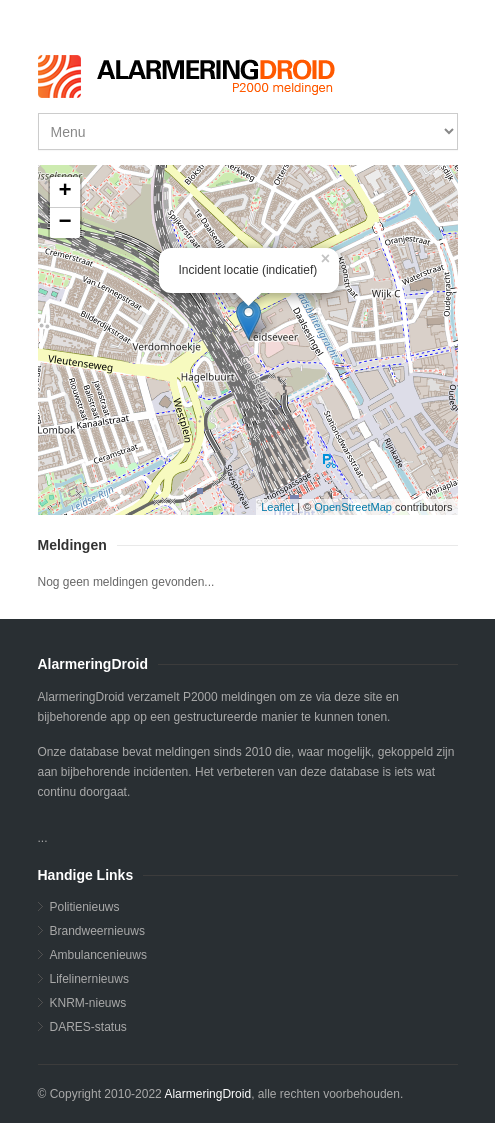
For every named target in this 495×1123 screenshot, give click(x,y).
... (245, 340)
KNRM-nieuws (88, 1003)
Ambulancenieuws (98, 955)
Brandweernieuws (97, 931)
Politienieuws (85, 907)
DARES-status (88, 1027)
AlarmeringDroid (207, 1094)
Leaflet (277, 507)
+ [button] (64, 192)
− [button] (64, 223)
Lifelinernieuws (89, 979)
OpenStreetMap (353, 507)
